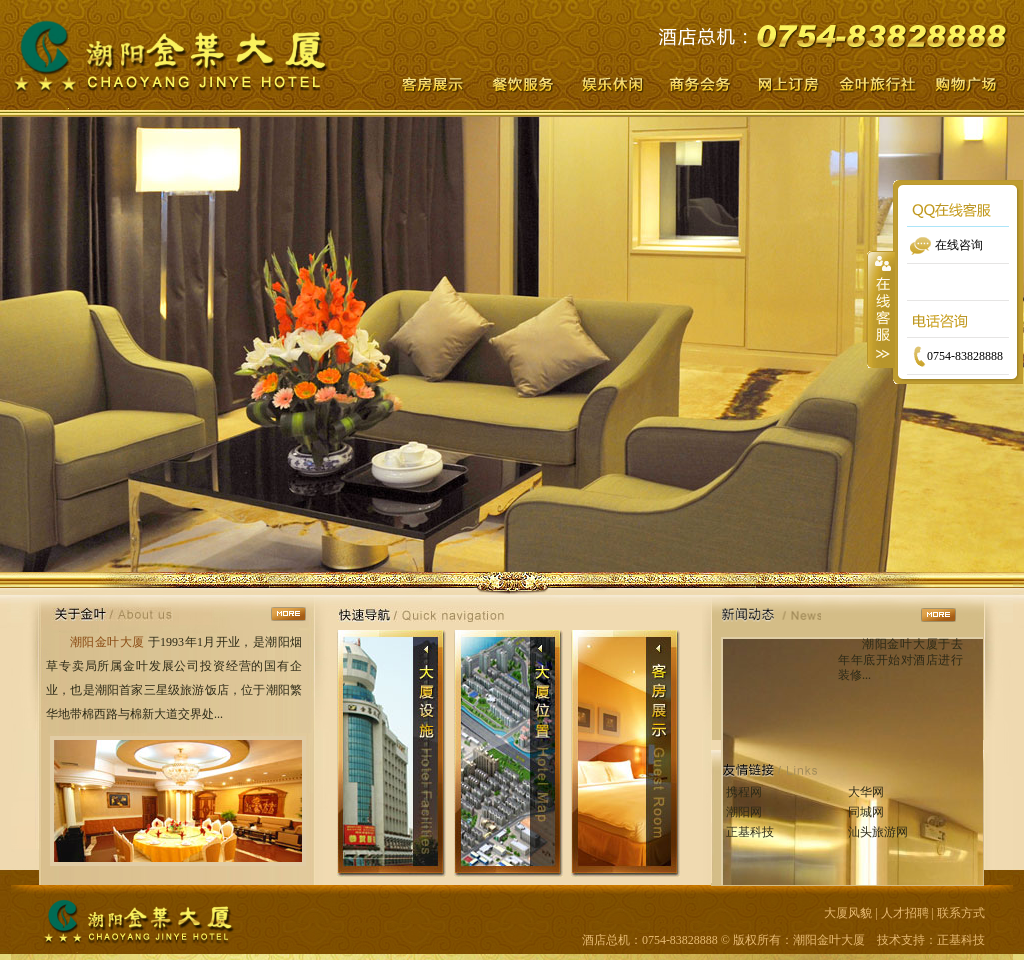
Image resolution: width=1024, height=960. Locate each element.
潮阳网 (744, 812)
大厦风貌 (848, 913)
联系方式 (961, 913)
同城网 (866, 812)
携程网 (744, 792)
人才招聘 (905, 913)
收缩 (881, 309)
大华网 (866, 792)
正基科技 (750, 832)
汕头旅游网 (878, 832)
